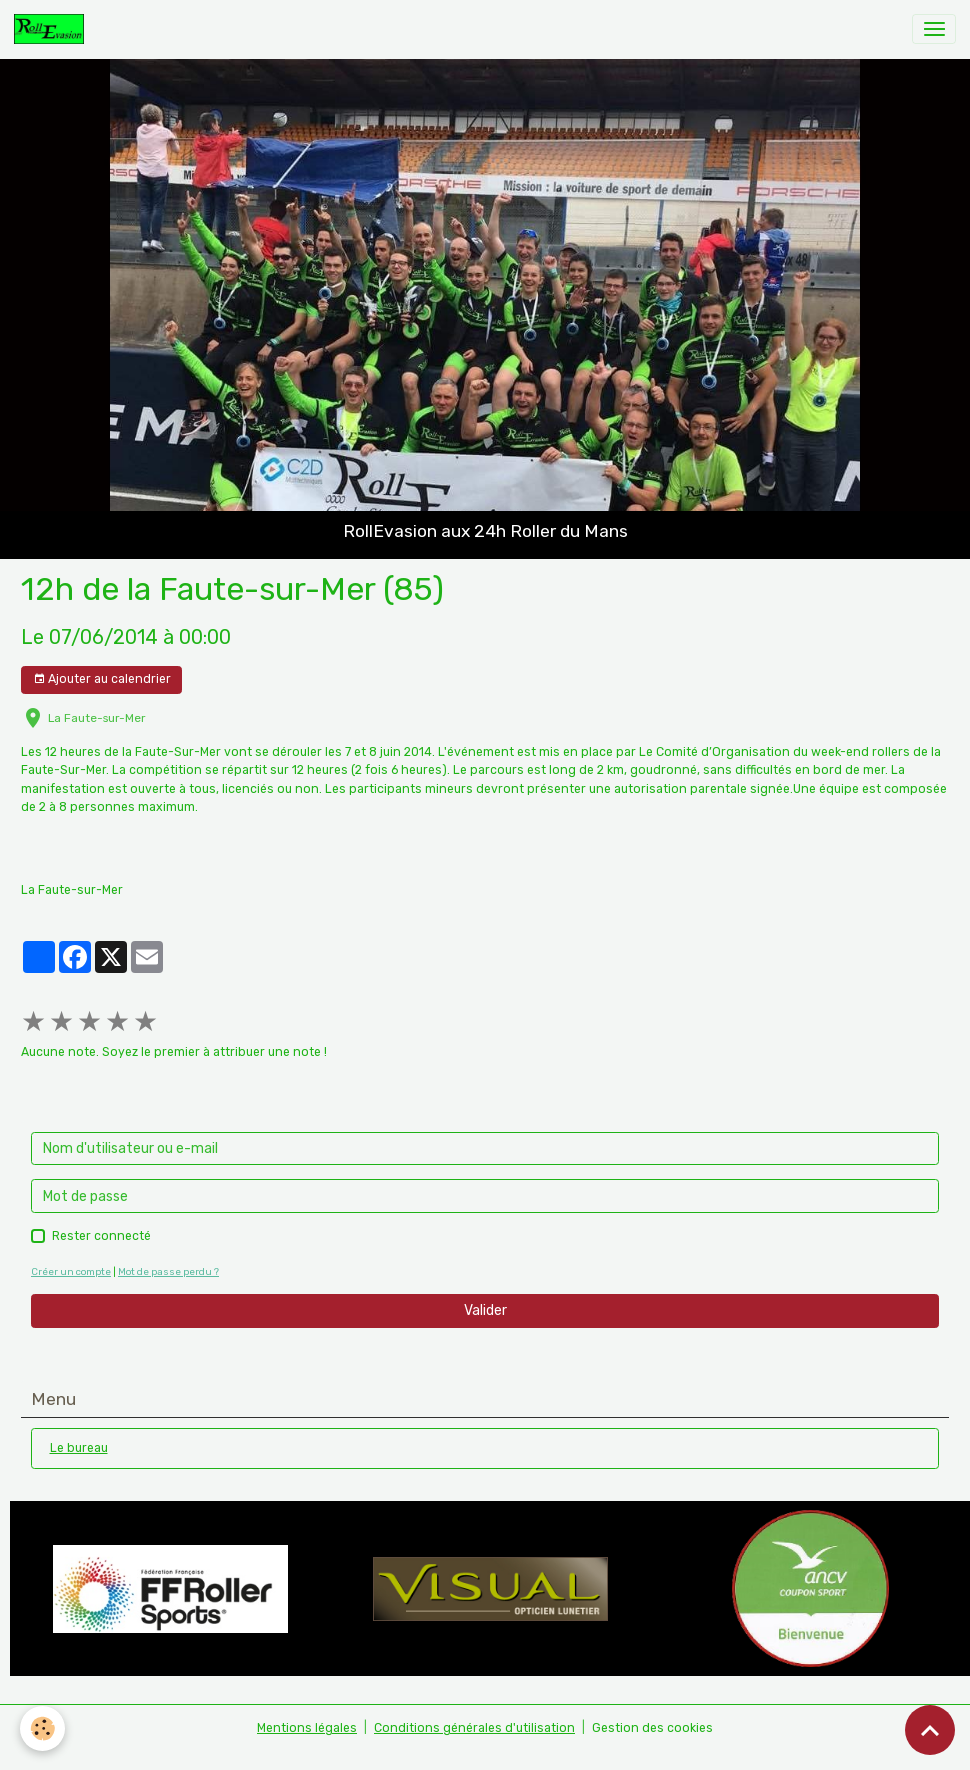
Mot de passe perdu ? (168, 1271)
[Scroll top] (930, 1730)
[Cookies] (42, 1728)
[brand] (52, 29)
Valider (485, 1310)
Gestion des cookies (652, 1728)
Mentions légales (307, 1728)
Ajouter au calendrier (102, 679)
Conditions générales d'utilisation (474, 1728)
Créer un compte (71, 1271)
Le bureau (79, 1448)
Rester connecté (101, 1236)
